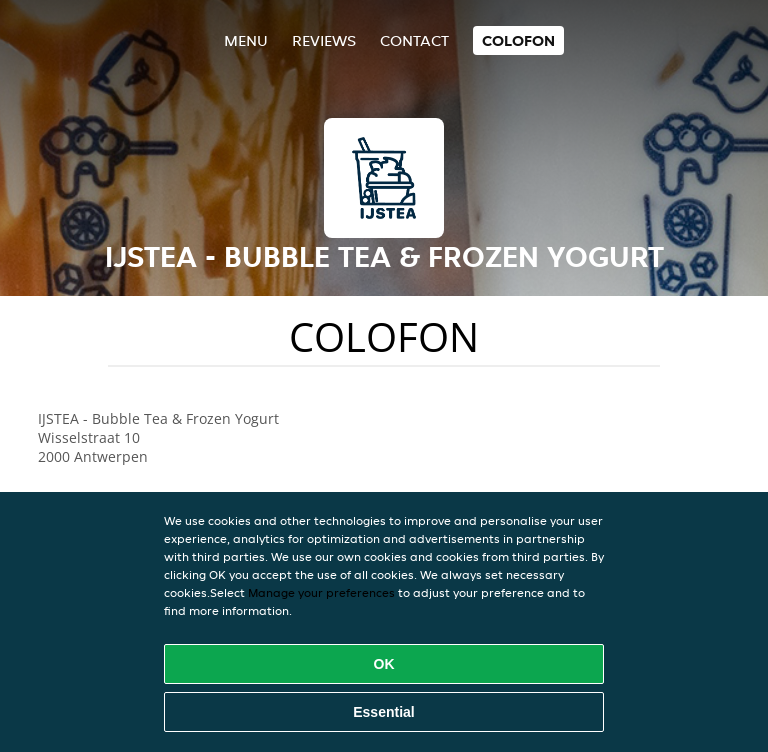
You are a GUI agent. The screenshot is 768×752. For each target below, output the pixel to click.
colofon (518, 40)
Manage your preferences (321, 592)
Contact (414, 40)
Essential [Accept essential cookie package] (383, 712)
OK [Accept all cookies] (384, 664)
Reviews (324, 40)
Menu (246, 40)
